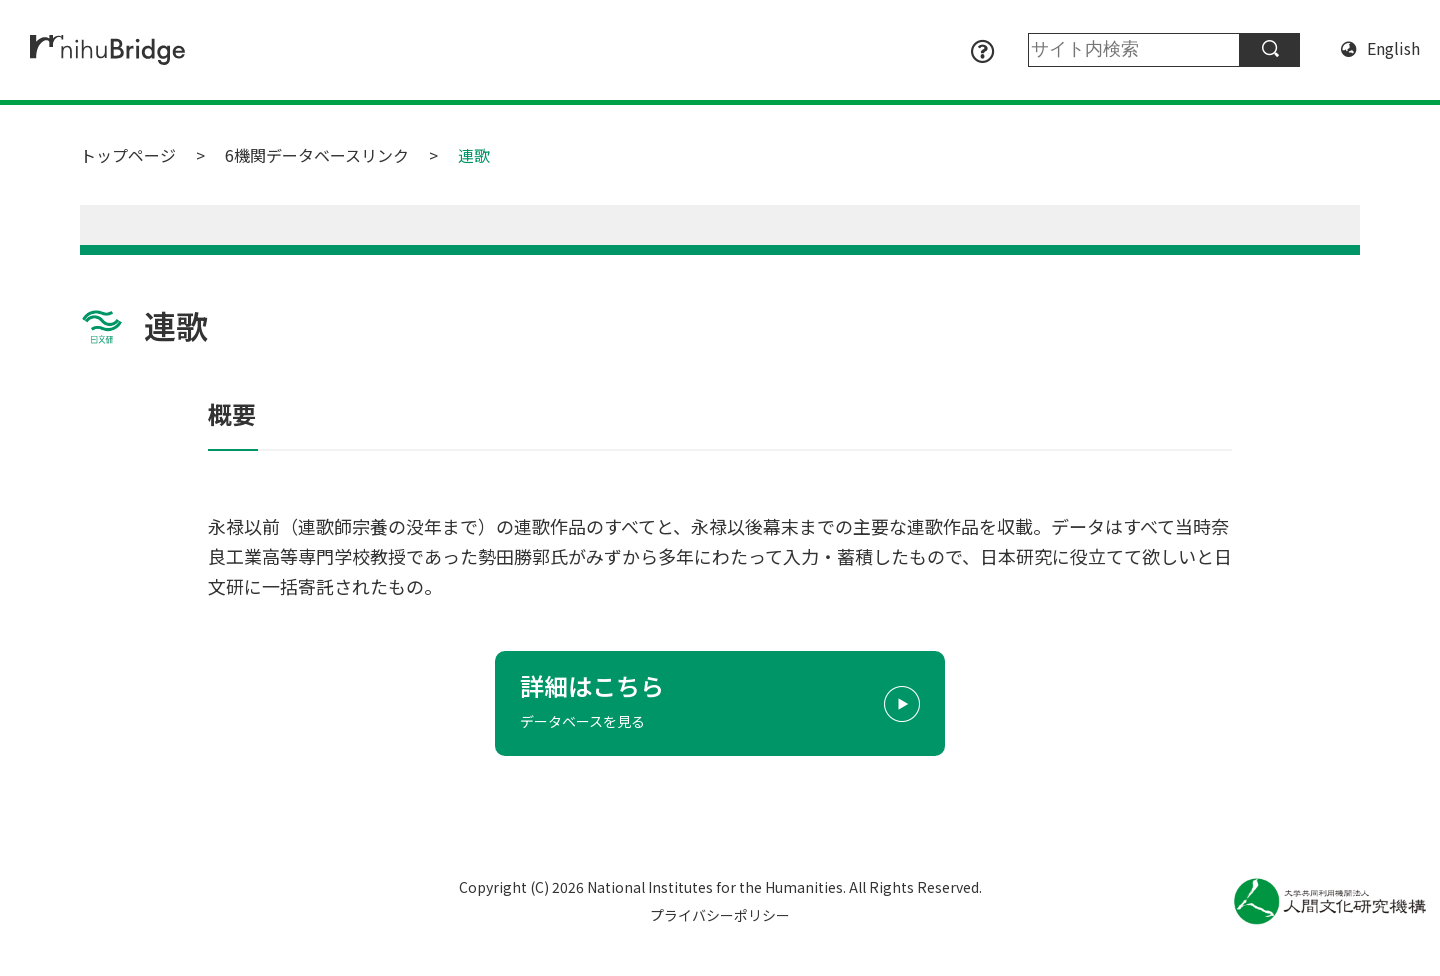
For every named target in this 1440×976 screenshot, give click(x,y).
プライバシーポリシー (720, 915)
